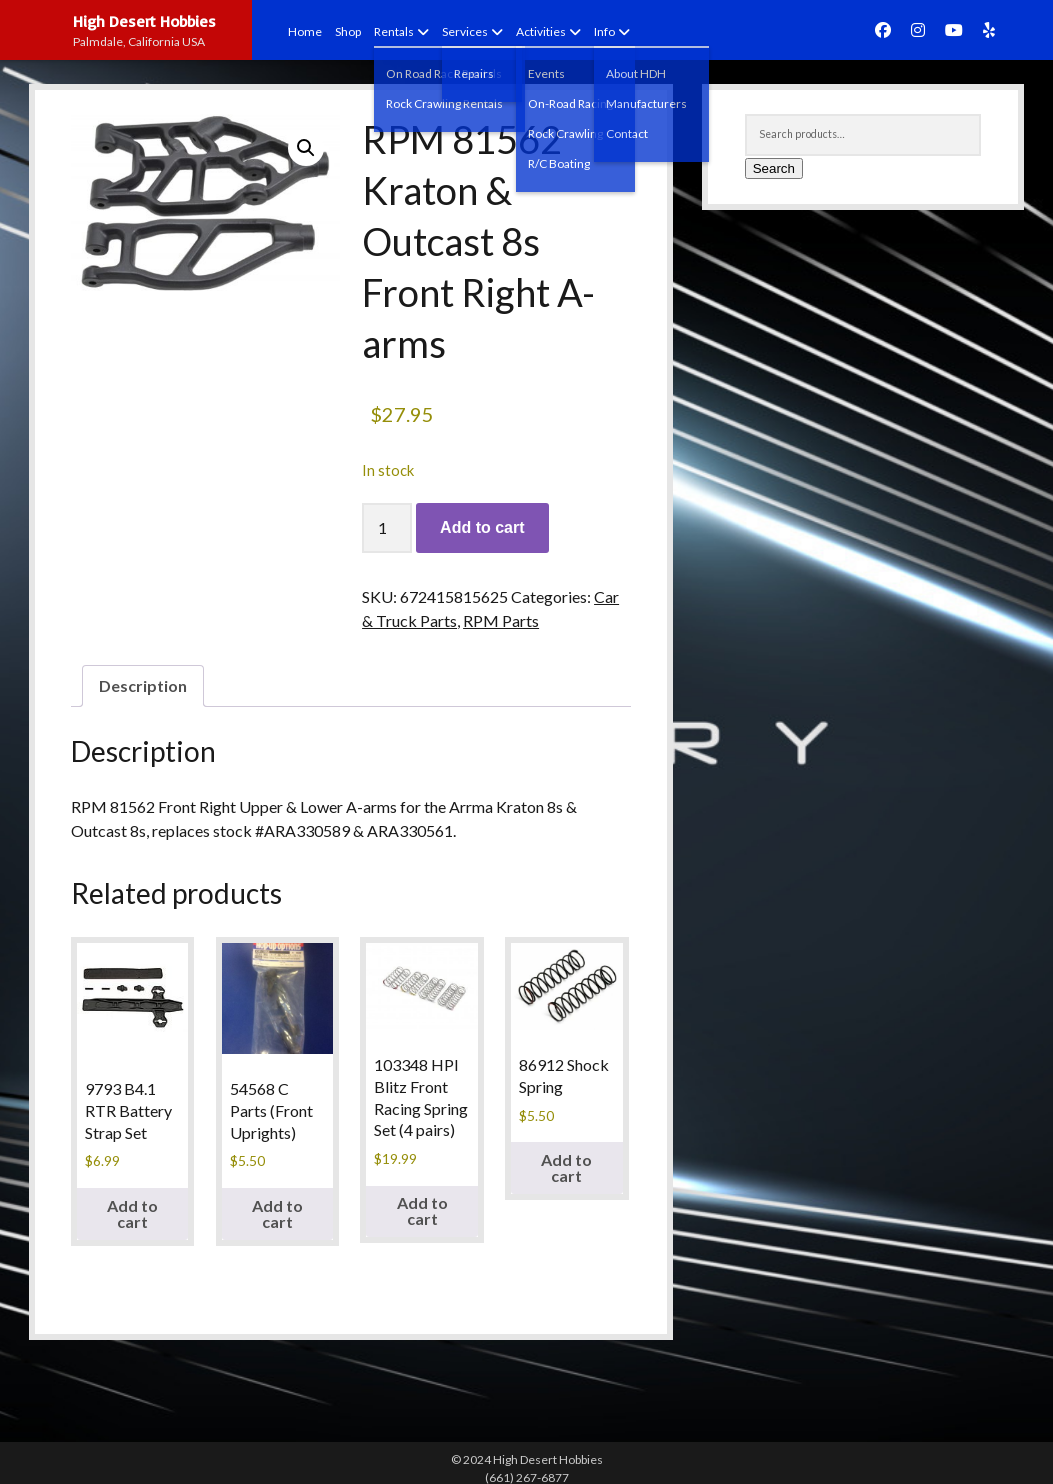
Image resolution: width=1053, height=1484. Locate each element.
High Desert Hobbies (144, 21)
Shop (348, 31)
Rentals (394, 31)
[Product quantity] (387, 528)
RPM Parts (501, 620)
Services (465, 31)
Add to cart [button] (132, 1213)
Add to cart (482, 527)
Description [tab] (143, 685)
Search (774, 168)
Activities (541, 31)
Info (604, 31)
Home (305, 31)
